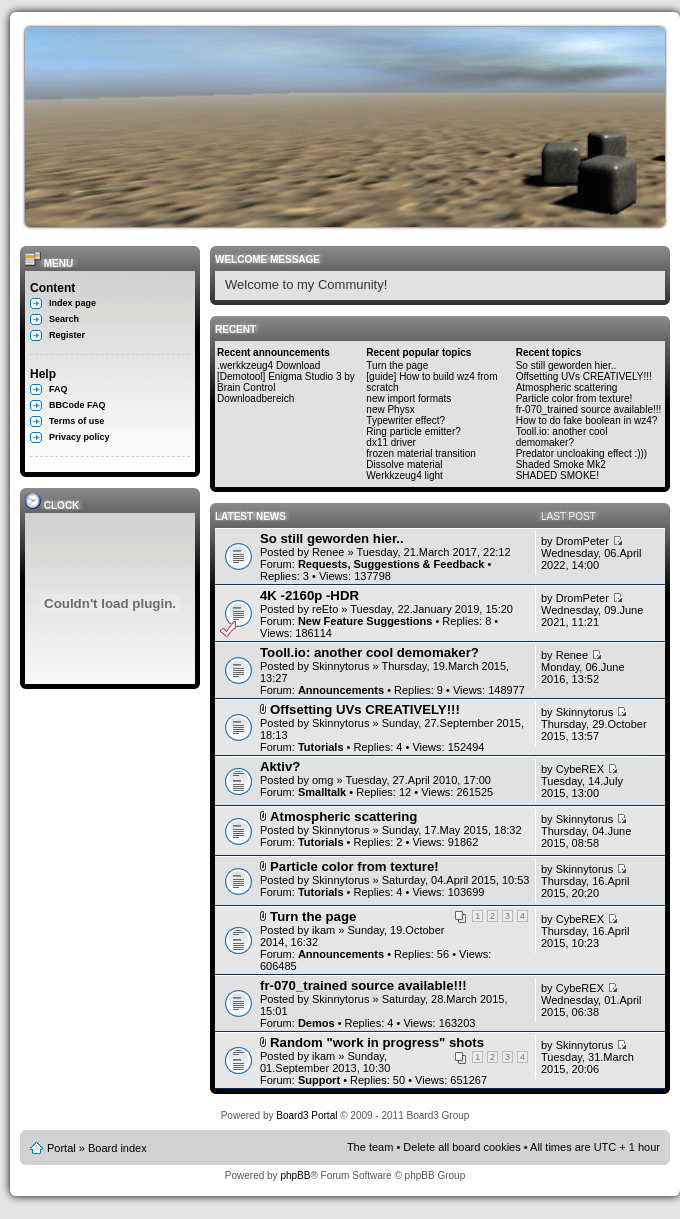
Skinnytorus (340, 666)
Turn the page (397, 365)
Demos (316, 1023)
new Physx (390, 409)
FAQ (58, 389)
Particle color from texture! (574, 398)
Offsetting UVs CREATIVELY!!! (584, 376)
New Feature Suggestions (365, 621)
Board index (117, 1148)
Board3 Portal (306, 1115)
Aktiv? (280, 766)
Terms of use (76, 421)
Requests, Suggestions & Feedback (391, 564)
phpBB (295, 1175)
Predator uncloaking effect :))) (582, 453)
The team (370, 1147)
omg (322, 780)
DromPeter (582, 541)
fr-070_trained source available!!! (589, 409)
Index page (72, 303)
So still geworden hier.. (566, 365)
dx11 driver (390, 442)
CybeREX (580, 769)
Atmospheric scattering (567, 387)
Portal (61, 1148)
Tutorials (321, 747)
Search (64, 319)
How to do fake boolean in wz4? (587, 420)
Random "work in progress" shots (377, 1042)
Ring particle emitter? (413, 431)
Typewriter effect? (405, 420)
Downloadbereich (255, 398)
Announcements (341, 690)
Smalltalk (322, 792)
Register (67, 335)
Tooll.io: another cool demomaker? (562, 437)
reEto (325, 609)
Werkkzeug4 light (404, 475)
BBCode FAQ (77, 405)
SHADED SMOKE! (557, 475)
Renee (328, 552)
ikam (323, 930)
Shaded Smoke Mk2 (561, 464)
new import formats (408, 398)
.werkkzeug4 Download (268, 365)
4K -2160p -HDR (309, 595)
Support (319, 1080)
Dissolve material (404, 464)
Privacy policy (79, 437)
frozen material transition (421, 453)
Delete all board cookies (461, 1147)
